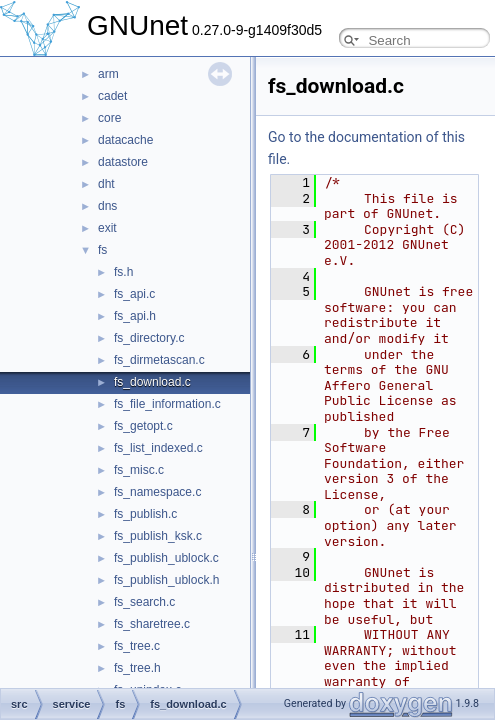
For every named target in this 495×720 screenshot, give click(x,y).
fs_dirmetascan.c (159, 360)
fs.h (123, 272)
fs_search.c (144, 602)
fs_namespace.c (157, 492)
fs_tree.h (137, 668)
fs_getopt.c (143, 426)
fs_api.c (134, 294)
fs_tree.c (137, 646)
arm (108, 74)
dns (107, 206)
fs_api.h (135, 316)
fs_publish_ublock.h (166, 580)
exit (107, 228)
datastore (123, 162)
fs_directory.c (149, 338)
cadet (112, 96)
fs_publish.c (145, 514)
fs (102, 250)
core (109, 118)
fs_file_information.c (167, 404)
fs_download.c (152, 382)
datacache (125, 140)
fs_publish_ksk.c (158, 536)
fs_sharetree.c (152, 624)
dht (106, 184)
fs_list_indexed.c (158, 448)
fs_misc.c (139, 470)
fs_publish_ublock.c (166, 558)
